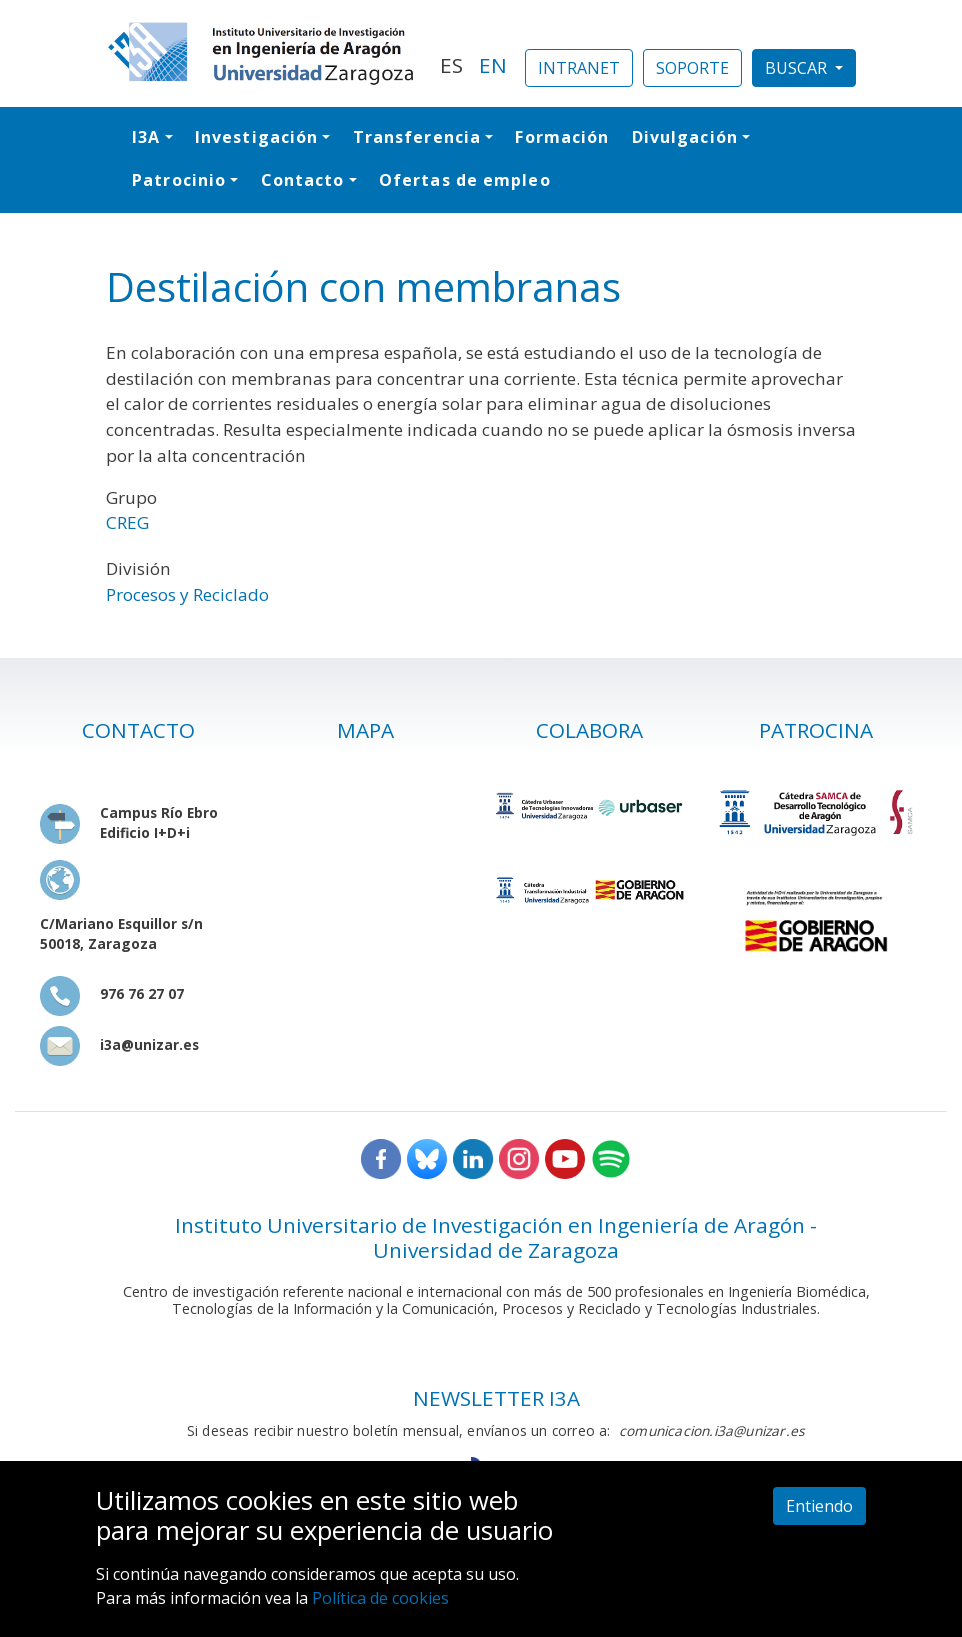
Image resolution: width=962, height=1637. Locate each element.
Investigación (256, 137)
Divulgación (685, 137)
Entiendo (819, 1506)
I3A (146, 137)
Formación (562, 137)
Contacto (303, 180)
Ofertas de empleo (465, 180)
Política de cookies (380, 1598)
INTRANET (579, 68)
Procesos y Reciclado (187, 594)
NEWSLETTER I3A (496, 1398)
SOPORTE (692, 68)
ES (451, 65)
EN (493, 65)
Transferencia (417, 137)
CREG (127, 522)
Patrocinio (179, 180)
